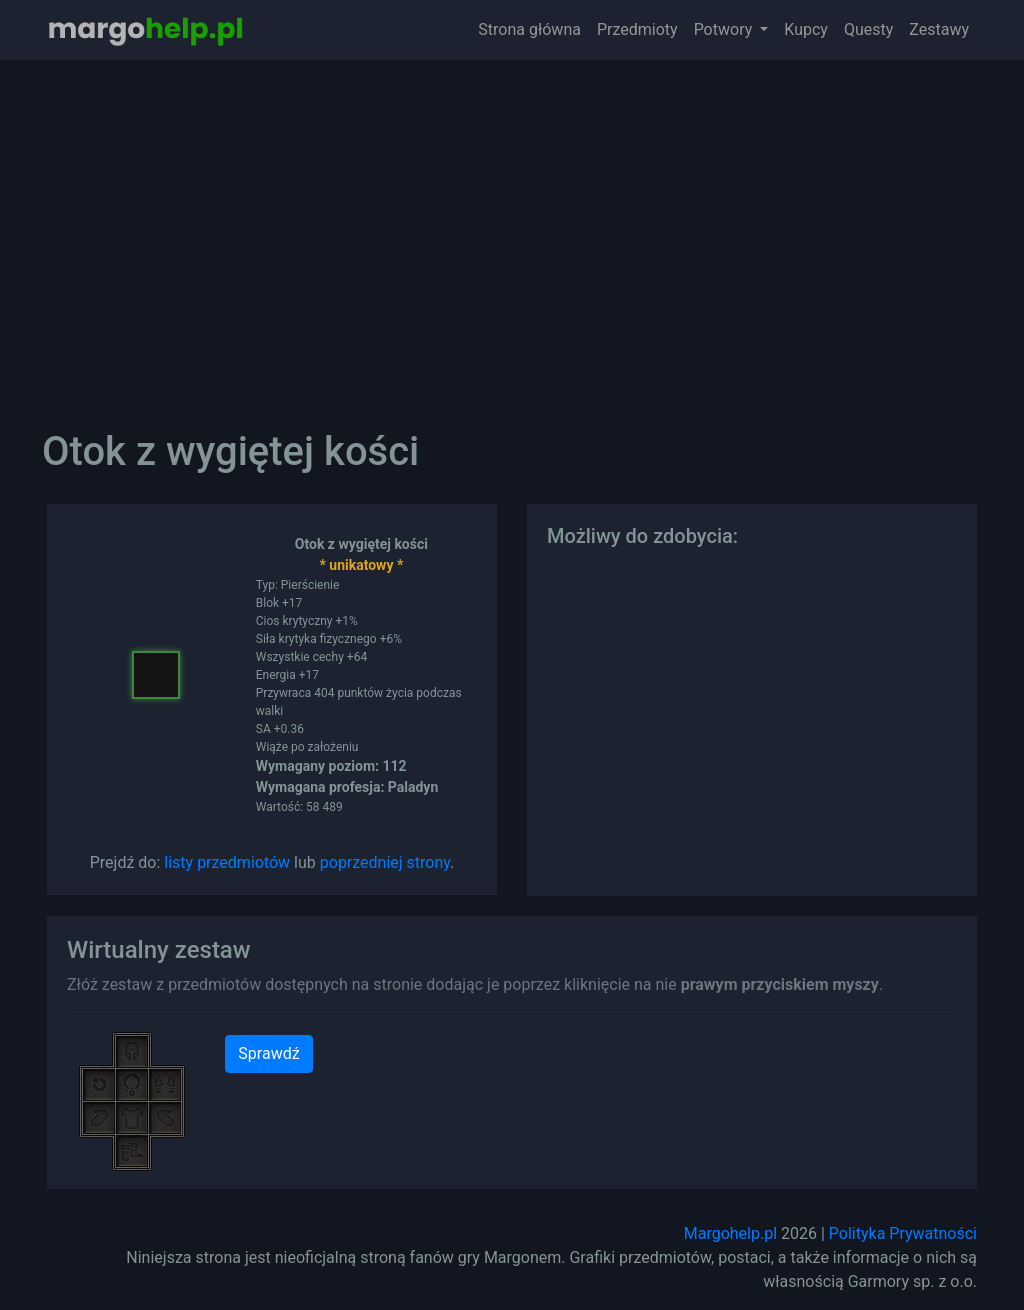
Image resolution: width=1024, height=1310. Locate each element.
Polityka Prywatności (903, 1233)
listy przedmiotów (227, 862)
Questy (868, 29)
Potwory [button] (725, 29)
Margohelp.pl (730, 1233)
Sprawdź (268, 1053)
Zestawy (939, 29)
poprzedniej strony (385, 862)
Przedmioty (637, 29)
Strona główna (529, 29)
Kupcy (806, 29)
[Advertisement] (512, 230)
